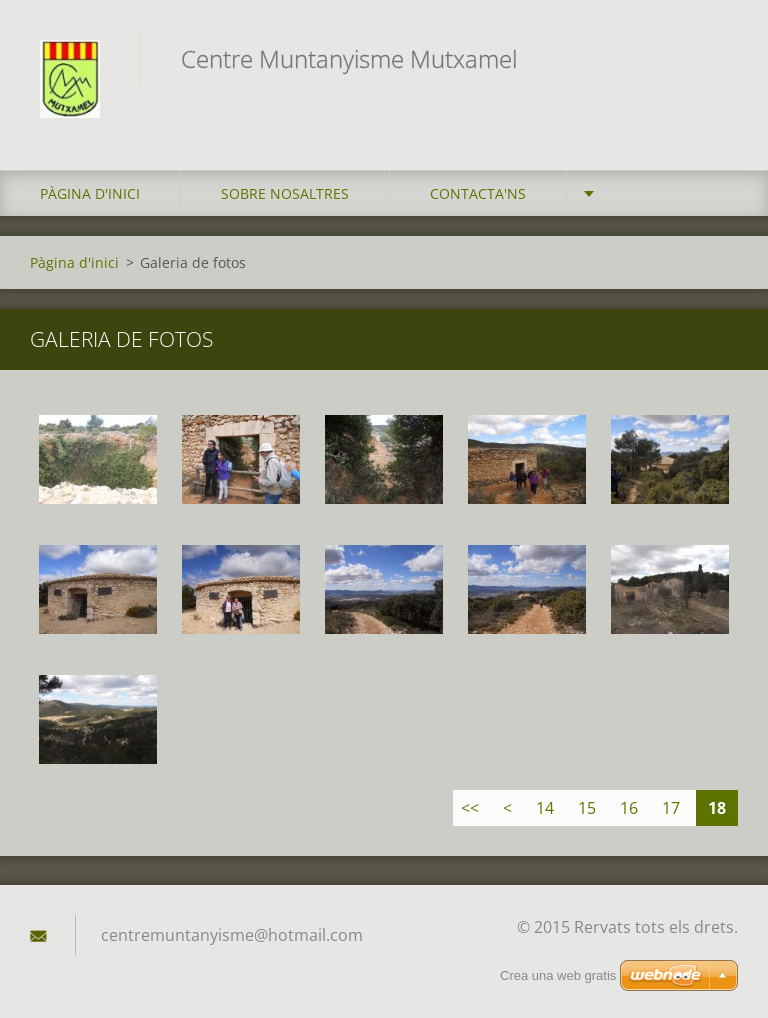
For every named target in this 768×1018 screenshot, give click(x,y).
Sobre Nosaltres (285, 193)
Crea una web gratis (558, 975)
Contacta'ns (478, 193)
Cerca (716, 58)
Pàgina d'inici (90, 193)
